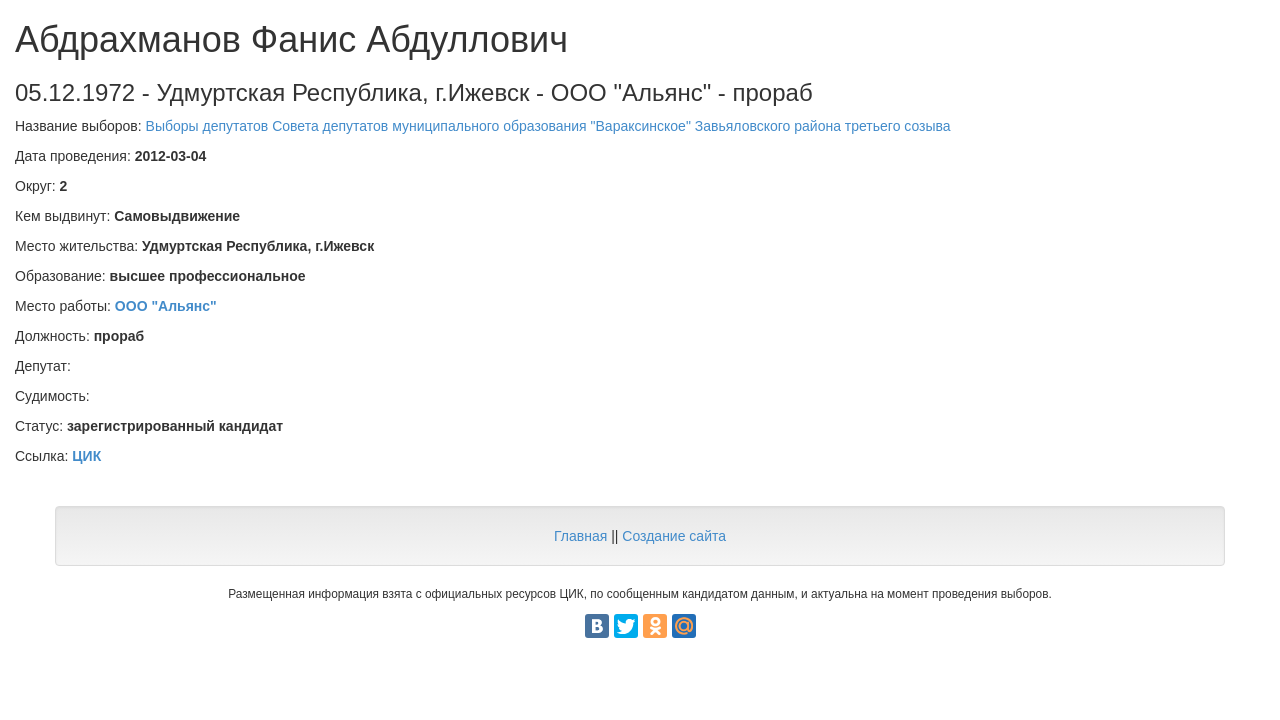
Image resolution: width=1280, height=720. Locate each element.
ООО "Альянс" (166, 306)
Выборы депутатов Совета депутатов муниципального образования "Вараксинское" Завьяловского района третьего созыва (548, 126)
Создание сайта (674, 536)
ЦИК (86, 456)
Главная (580, 536)
